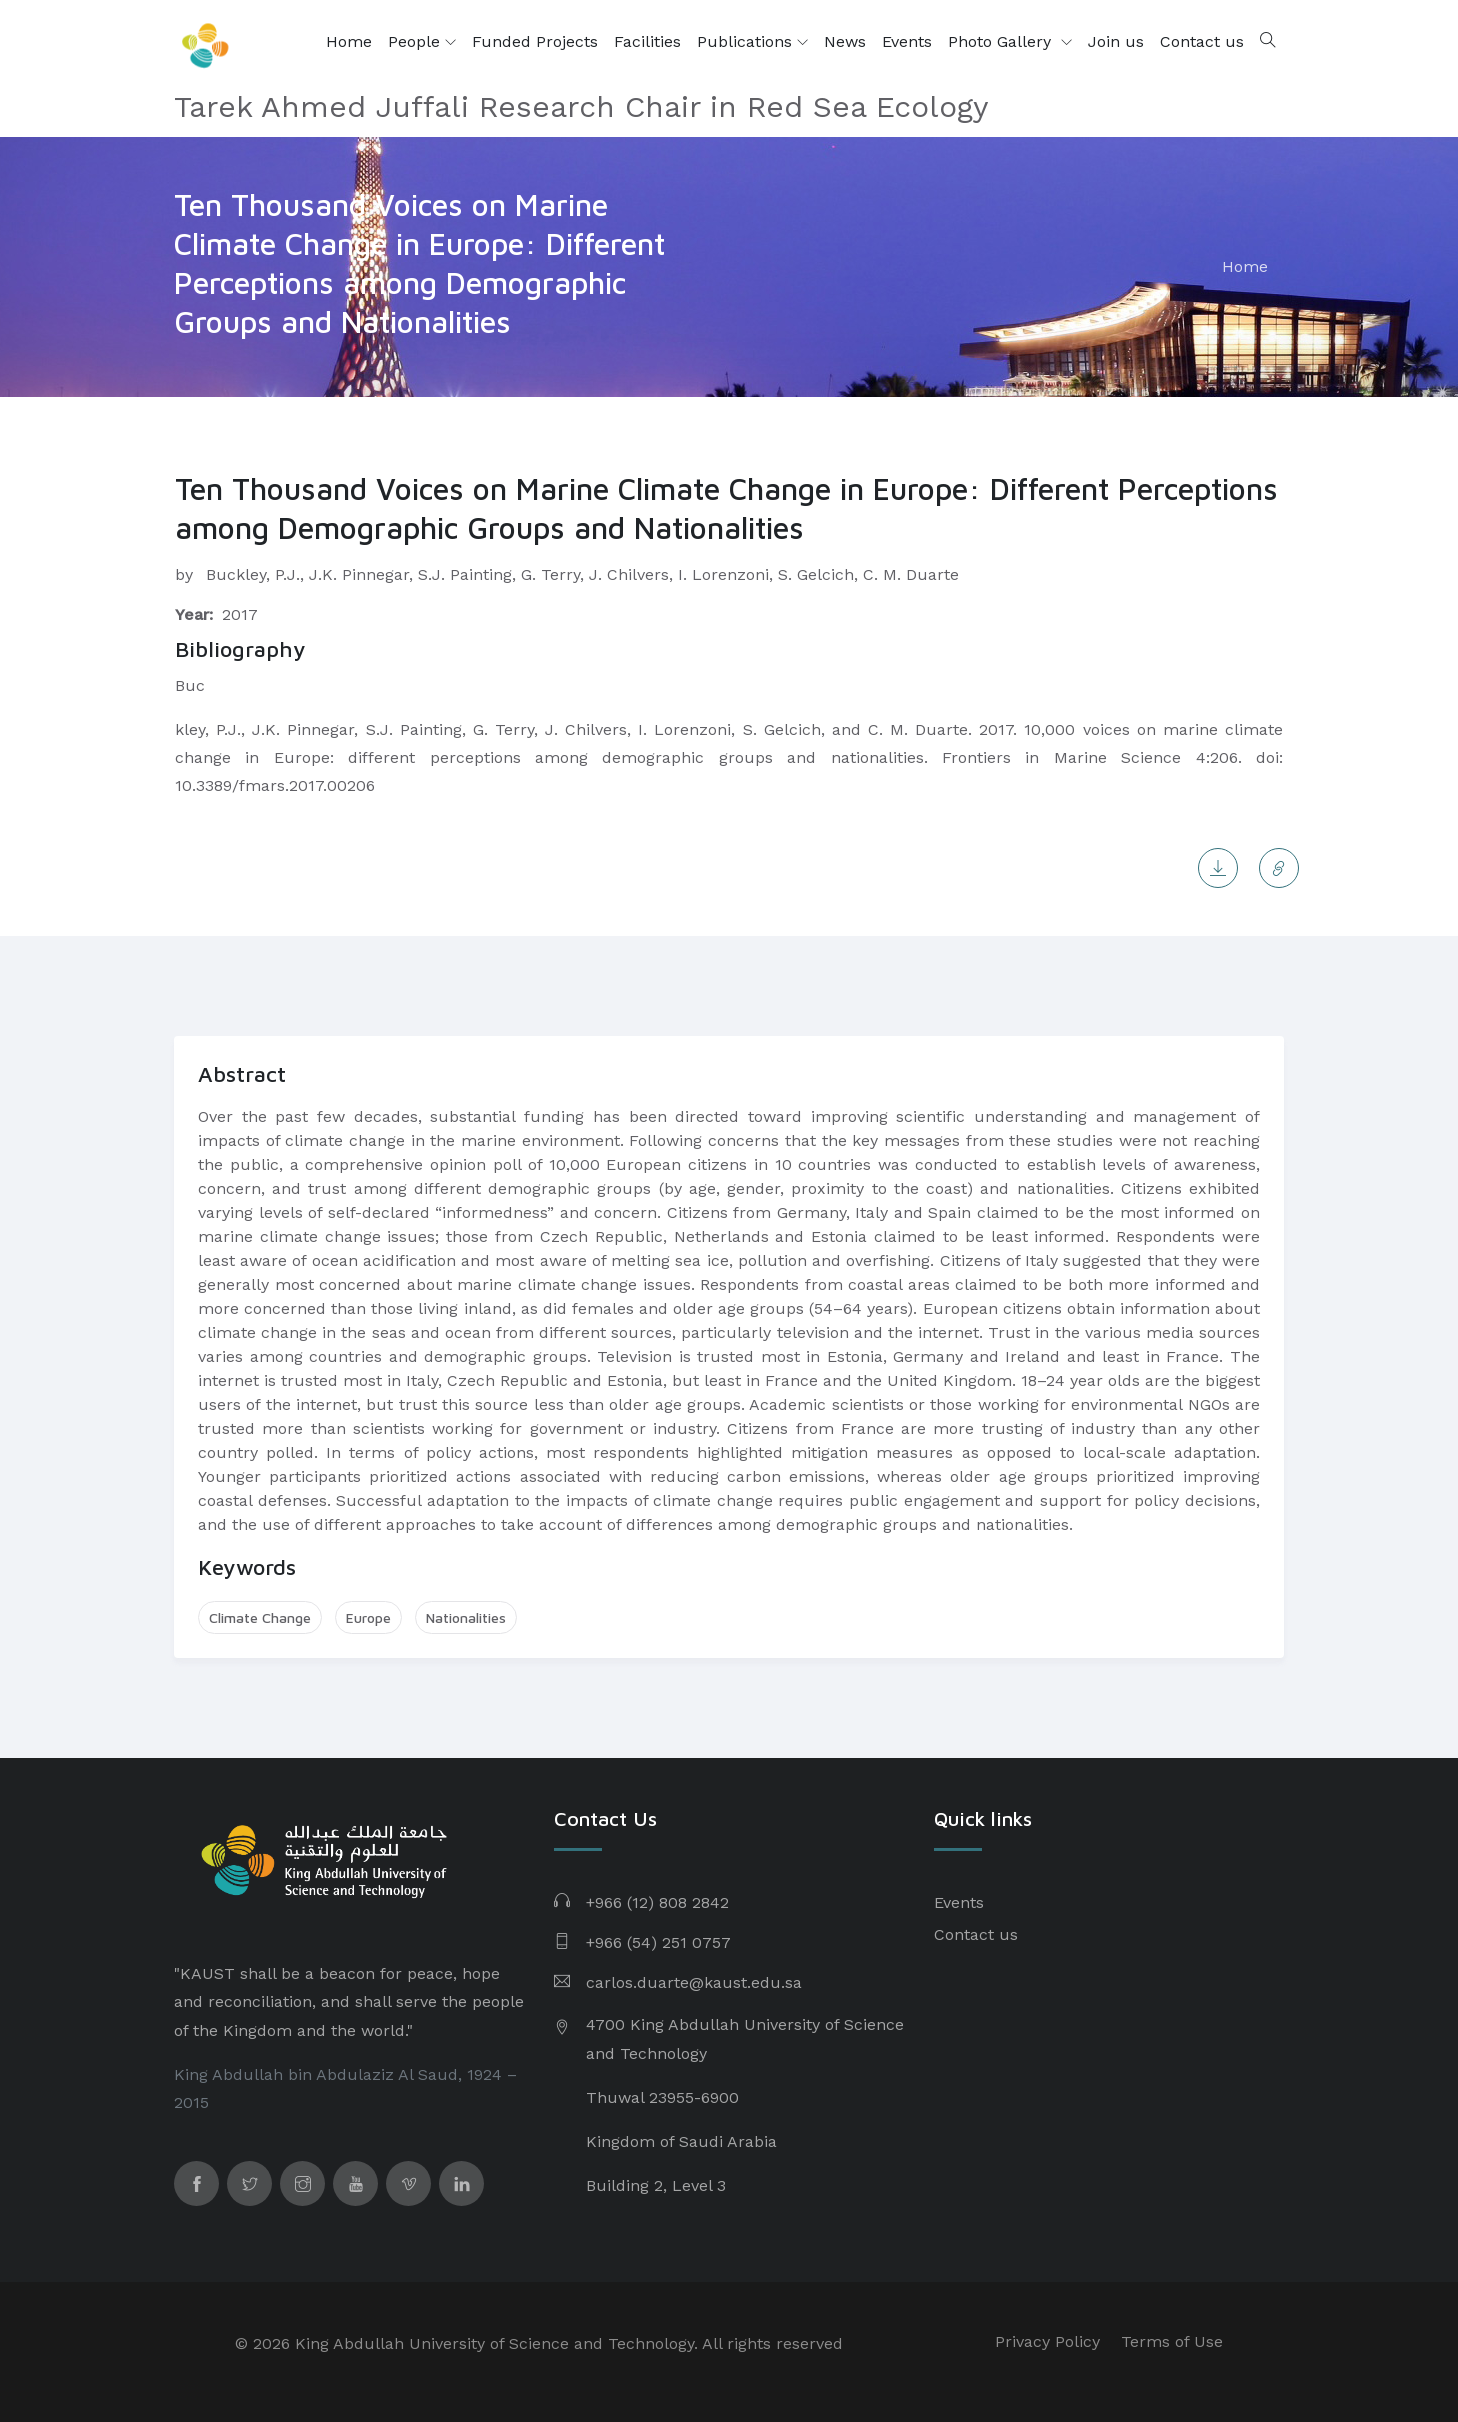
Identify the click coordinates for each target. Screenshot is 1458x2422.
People (422, 42)
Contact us (1202, 41)
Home (349, 41)
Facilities (647, 41)
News (845, 41)
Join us (1116, 41)
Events (907, 41)
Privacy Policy (1047, 2341)
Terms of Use (1172, 2341)
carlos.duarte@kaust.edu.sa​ (694, 1982)
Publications (752, 42)
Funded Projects (535, 41)
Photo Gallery (1002, 41)
